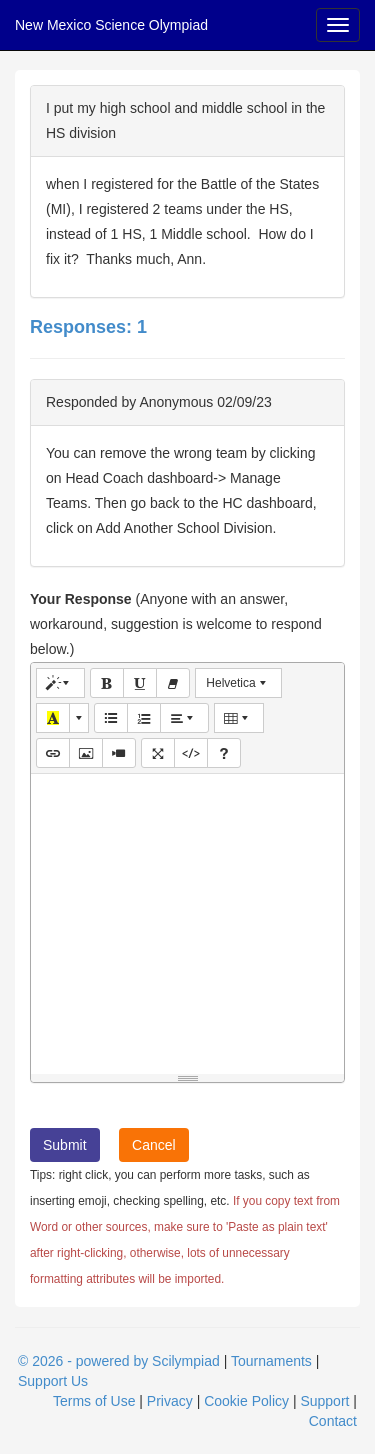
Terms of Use (94, 1401)
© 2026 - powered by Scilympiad (119, 1361)
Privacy (170, 1401)
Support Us (53, 1381)
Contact (333, 1421)
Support (324, 1401)
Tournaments (271, 1361)
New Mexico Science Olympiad (111, 25)
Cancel (154, 1145)
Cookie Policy (246, 1401)
